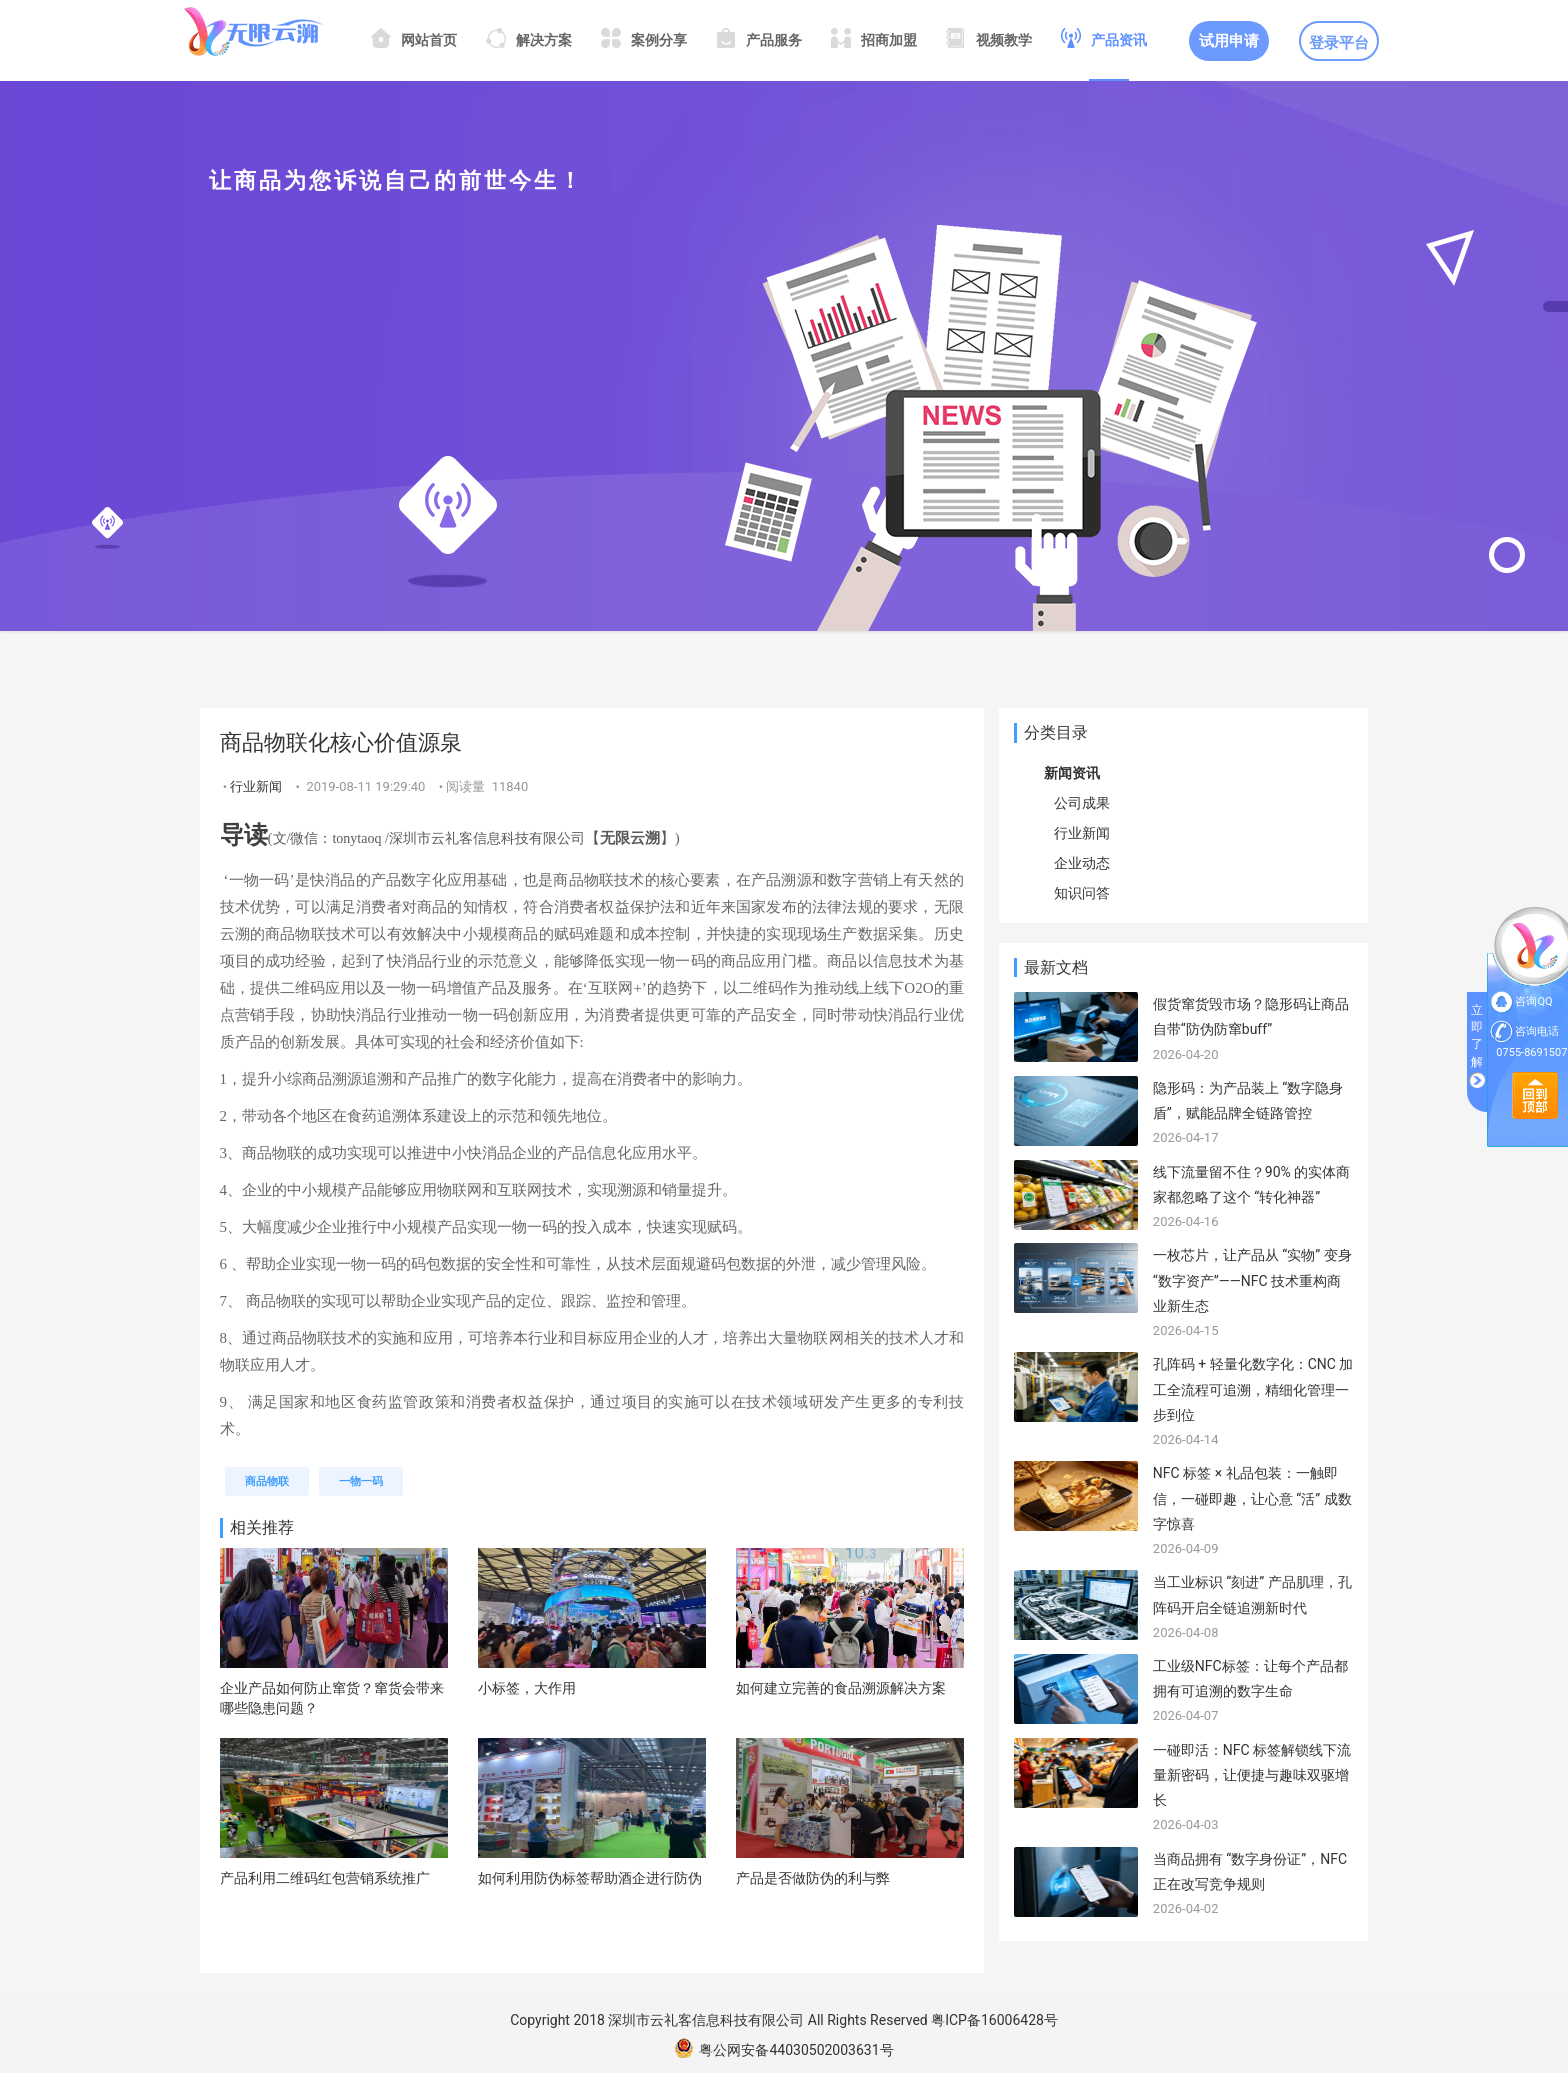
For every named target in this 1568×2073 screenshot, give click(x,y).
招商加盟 (874, 40)
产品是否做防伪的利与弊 (813, 1878)
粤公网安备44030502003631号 (783, 2050)
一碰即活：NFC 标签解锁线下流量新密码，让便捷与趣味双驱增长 (1252, 1775)
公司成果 (1082, 803)
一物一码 (361, 1481)
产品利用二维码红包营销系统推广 (325, 1878)
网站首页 (414, 40)
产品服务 (759, 40)
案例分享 (644, 40)
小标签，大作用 (527, 1688)
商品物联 (267, 1481)
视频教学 (989, 40)
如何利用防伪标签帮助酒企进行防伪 (590, 1878)
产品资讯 (1104, 40)
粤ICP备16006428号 (994, 2020)
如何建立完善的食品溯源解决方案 (841, 1688)
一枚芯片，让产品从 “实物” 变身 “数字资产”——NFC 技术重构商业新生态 (1252, 1280)
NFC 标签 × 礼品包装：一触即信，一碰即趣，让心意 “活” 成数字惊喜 (1252, 1498)
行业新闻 (256, 786)
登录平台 (1339, 43)
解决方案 (529, 40)
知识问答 (1082, 893)
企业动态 (1082, 863)
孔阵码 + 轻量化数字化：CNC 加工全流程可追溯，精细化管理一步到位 (1253, 1389)
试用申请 (1229, 41)
